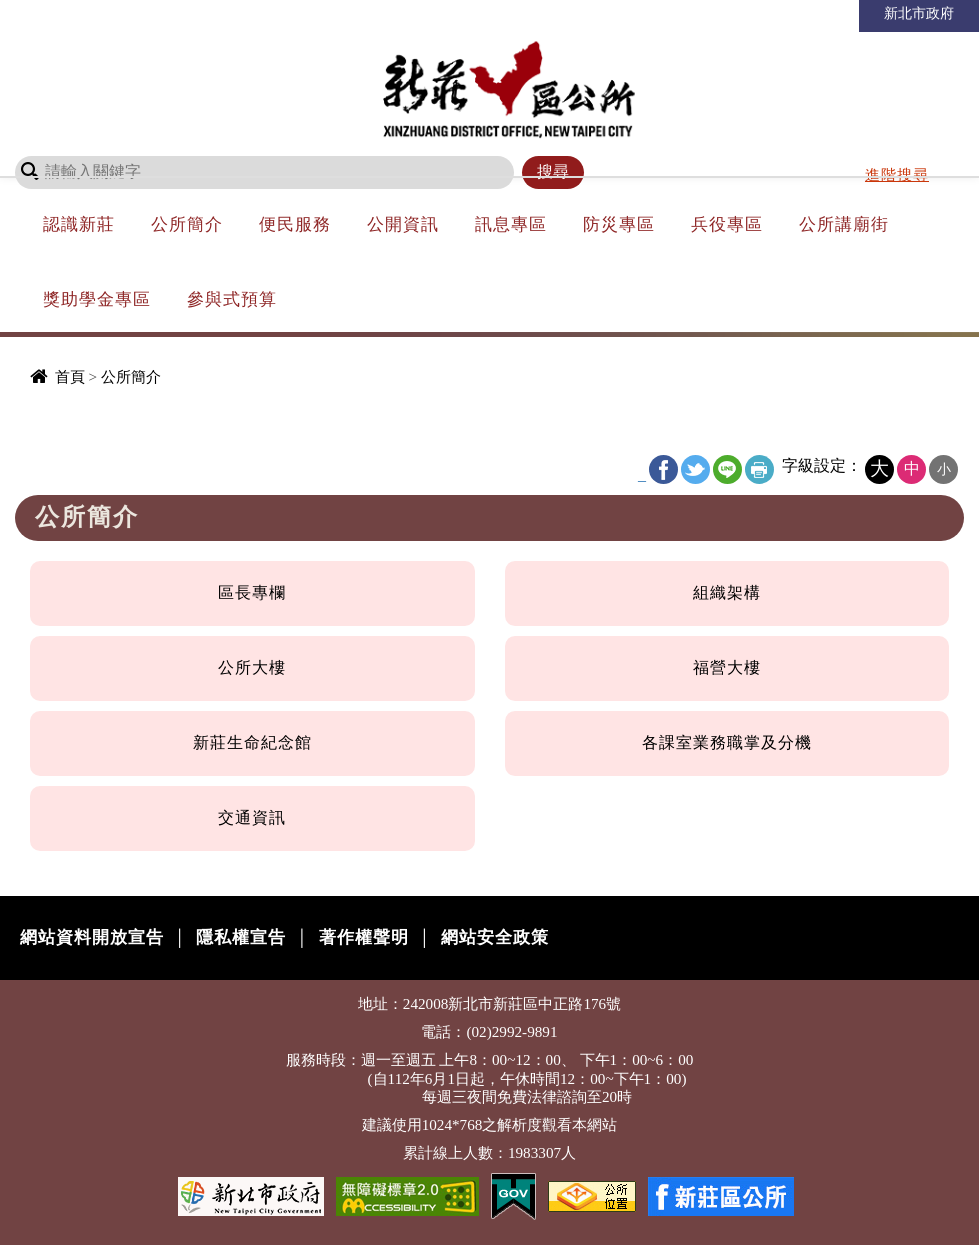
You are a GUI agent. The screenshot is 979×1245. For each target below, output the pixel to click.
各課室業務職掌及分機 (727, 742)
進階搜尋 (897, 174)
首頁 (70, 376)
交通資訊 (252, 817)
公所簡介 (187, 224)
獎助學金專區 (97, 299)
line (727, 469)
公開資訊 (403, 224)
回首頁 (664, 14)
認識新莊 (79, 224)
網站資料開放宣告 (92, 937)
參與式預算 (232, 299)
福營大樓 (727, 667)
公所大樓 (252, 667)
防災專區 (619, 224)
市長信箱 (816, 14)
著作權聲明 (364, 937)
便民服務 (295, 224)
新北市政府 (919, 13)
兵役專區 (727, 224)
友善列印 (759, 469)
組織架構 (727, 592)
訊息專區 (511, 224)
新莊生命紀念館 (252, 742)
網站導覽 (736, 14)
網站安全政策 (495, 937)
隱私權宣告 (241, 937)
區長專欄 (252, 592)
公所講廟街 (844, 224)
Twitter (695, 469)
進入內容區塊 (51, 10)
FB (663, 469)
